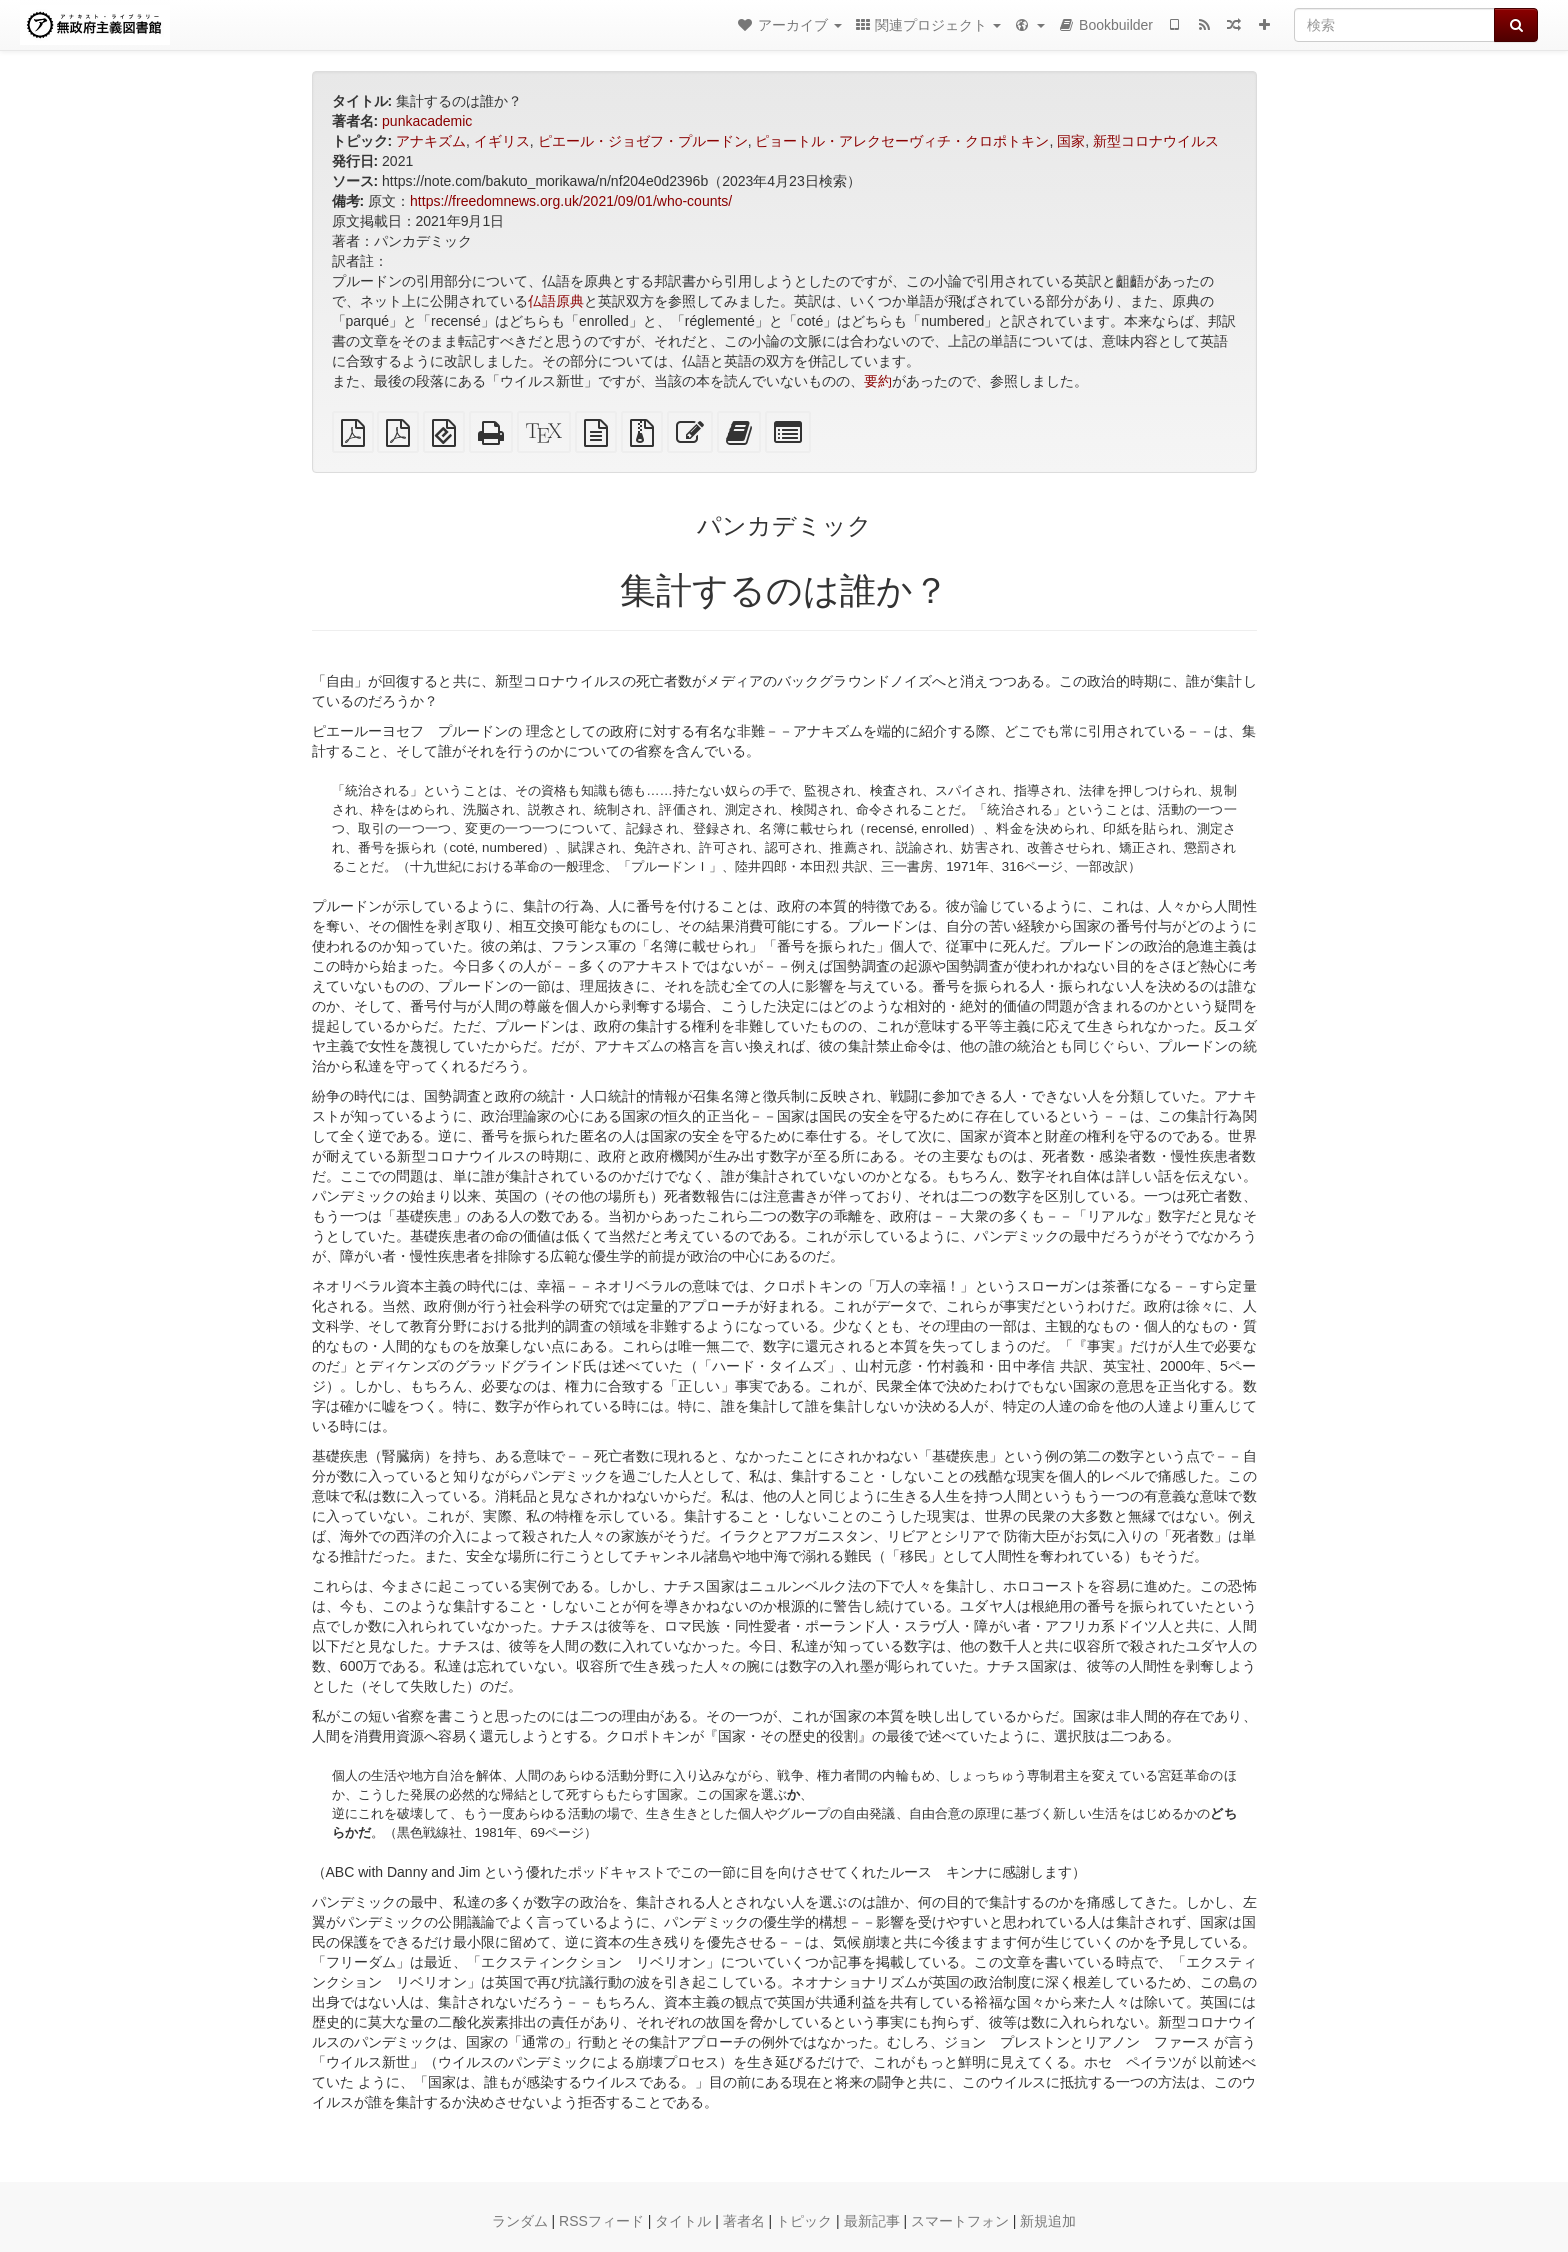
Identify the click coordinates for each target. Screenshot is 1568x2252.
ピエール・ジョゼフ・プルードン (643, 141)
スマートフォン (960, 2221)
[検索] (1394, 25)
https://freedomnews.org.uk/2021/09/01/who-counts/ (571, 201)
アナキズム (431, 141)
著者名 (744, 2221)
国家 (1071, 141)
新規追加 (1048, 2221)
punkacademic (427, 121)
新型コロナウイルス (1156, 141)
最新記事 (872, 2221)
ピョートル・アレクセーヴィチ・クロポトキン (902, 141)
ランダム (520, 2221)
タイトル (683, 2221)
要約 (878, 381)
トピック (804, 2221)
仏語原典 (556, 301)
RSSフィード (601, 2221)
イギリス (502, 141)
